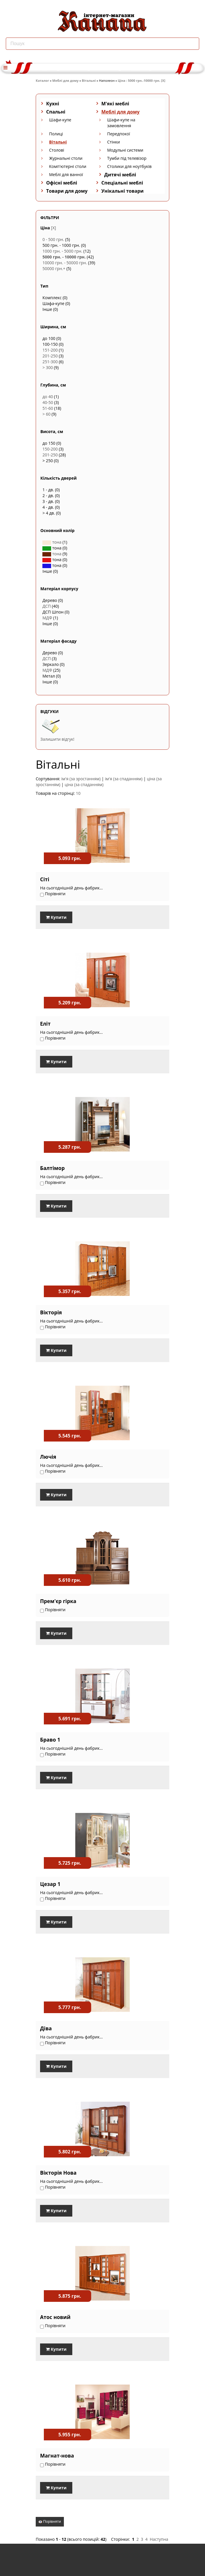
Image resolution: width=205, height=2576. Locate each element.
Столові (56, 150)
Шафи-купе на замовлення (121, 122)
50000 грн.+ (53, 268)
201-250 (50, 356)
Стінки (113, 142)
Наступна (159, 2539)
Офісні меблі (61, 183)
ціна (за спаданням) (84, 784)
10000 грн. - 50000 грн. (64, 262)
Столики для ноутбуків (129, 166)
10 (78, 793)
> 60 (46, 414)
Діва (46, 2028)
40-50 (47, 402)
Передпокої (118, 133)
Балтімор (52, 1167)
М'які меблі (115, 103)
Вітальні (89, 80)
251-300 (50, 361)
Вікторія (51, 1312)
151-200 (50, 350)
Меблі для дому (65, 80)
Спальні (55, 112)
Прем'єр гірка (58, 1601)
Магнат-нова (57, 2455)
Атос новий (55, 2316)
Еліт (45, 1023)
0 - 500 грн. (53, 239)
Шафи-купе (60, 120)
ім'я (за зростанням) (80, 778)
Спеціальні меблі (122, 183)
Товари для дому (66, 191)
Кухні (52, 103)
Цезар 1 (50, 1883)
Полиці (56, 133)
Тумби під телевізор (126, 158)
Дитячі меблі (120, 174)
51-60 (47, 408)
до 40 (47, 396)
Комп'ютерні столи (67, 166)
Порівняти (50, 2521)
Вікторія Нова (58, 2172)
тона (51, 542)
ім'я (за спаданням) (123, 778)
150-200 (50, 449)
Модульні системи (125, 150)
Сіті (44, 879)
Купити (56, 917)
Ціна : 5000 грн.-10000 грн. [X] (141, 80)
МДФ (47, 617)
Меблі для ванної (66, 174)
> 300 (47, 367)
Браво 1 (50, 1739)
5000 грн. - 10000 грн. (64, 257)
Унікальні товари (122, 191)
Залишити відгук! (57, 739)
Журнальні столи (65, 158)
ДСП (46, 606)
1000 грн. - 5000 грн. (62, 251)
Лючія (48, 1456)
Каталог (42, 80)
